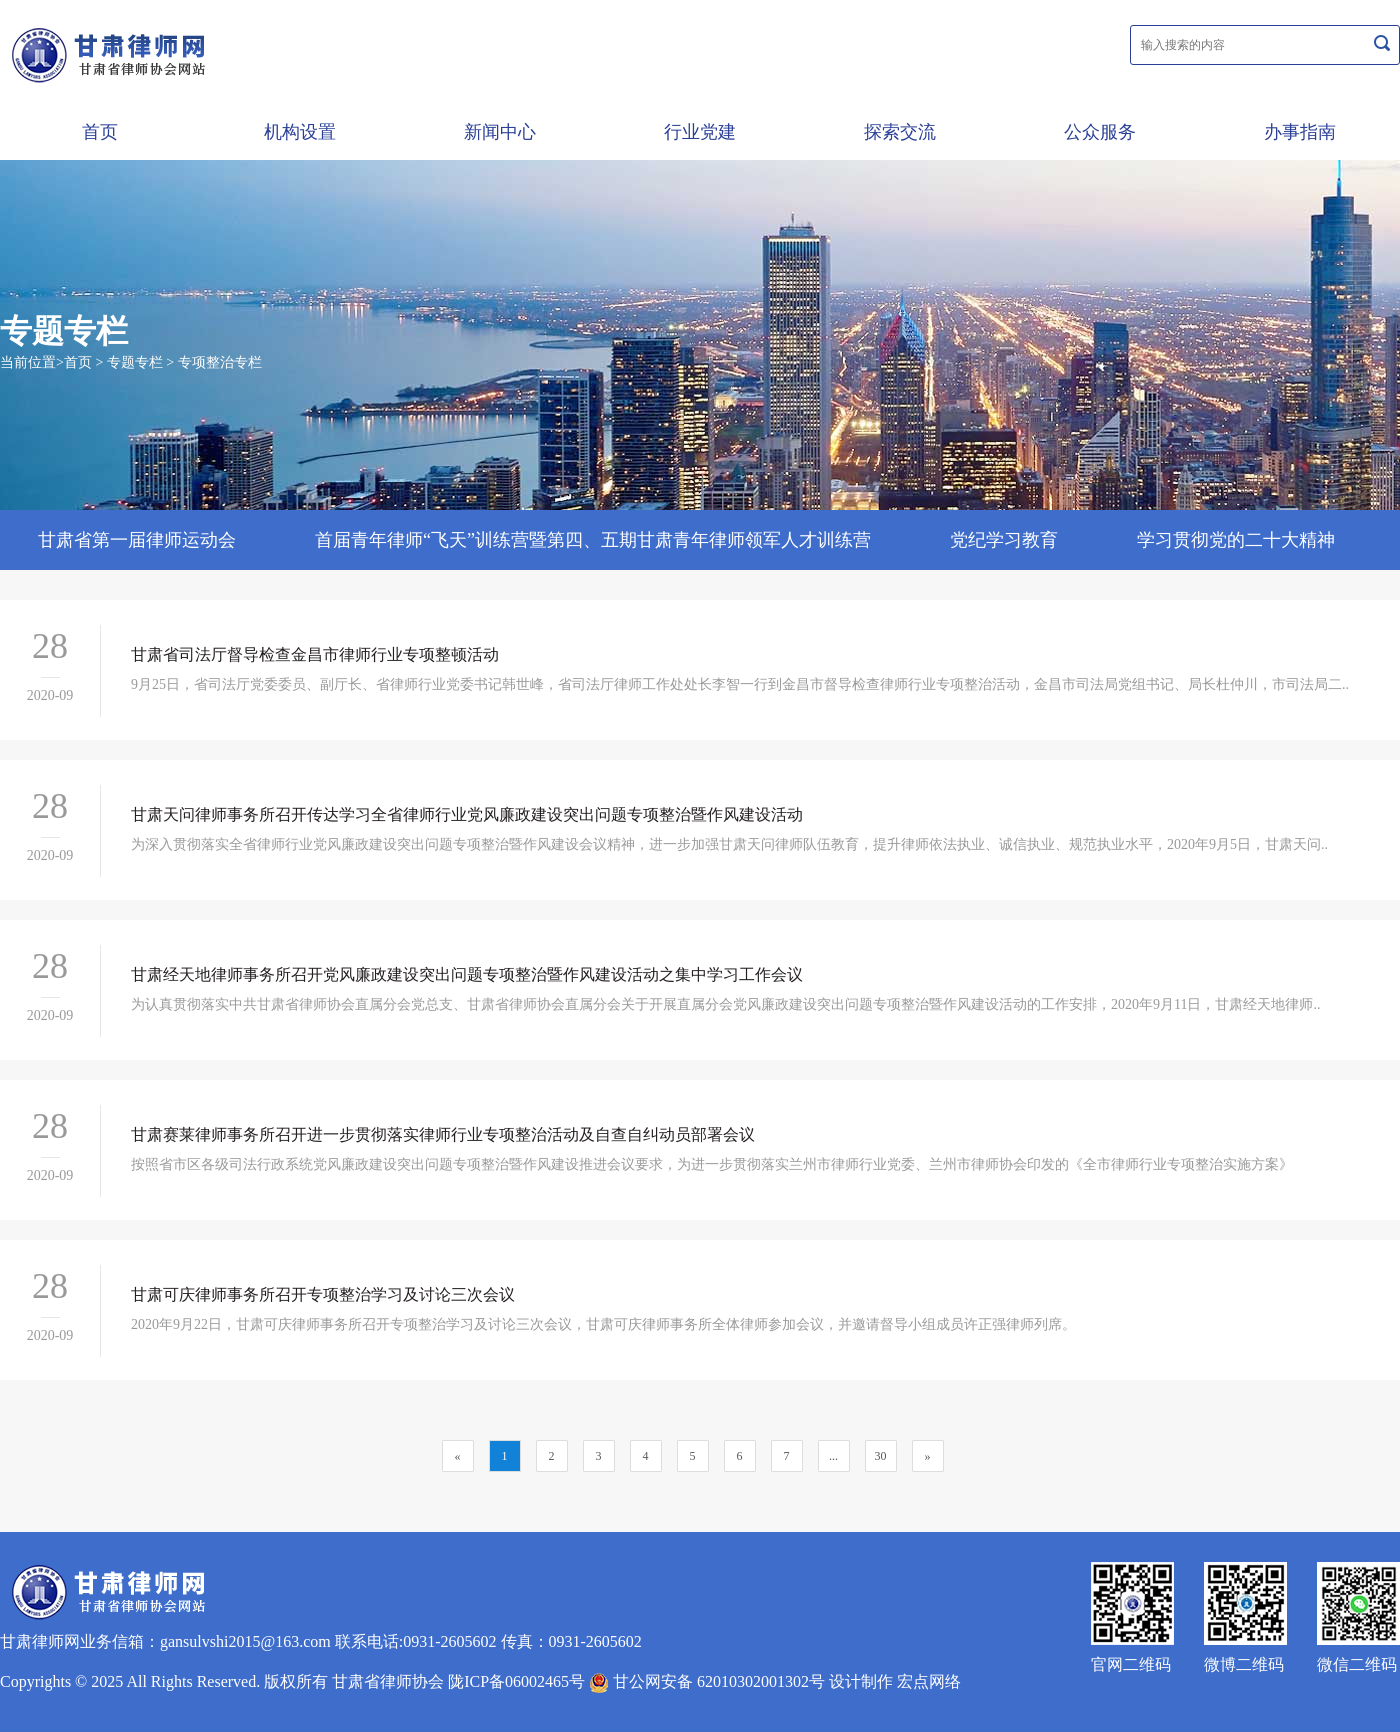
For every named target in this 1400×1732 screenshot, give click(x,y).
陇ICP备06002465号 (516, 1681)
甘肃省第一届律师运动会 (137, 540)
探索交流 (900, 132)
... (833, 1456)
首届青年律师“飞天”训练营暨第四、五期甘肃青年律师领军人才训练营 (593, 540)
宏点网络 (929, 1681)
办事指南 (1300, 132)
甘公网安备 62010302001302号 (707, 1681)
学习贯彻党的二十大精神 (1236, 540)
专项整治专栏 (220, 362)
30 (881, 1456)
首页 (100, 132)
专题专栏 (135, 362)
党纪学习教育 (1004, 540)
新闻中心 (500, 132)
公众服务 (1100, 132)
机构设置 (300, 132)
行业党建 (700, 132)
